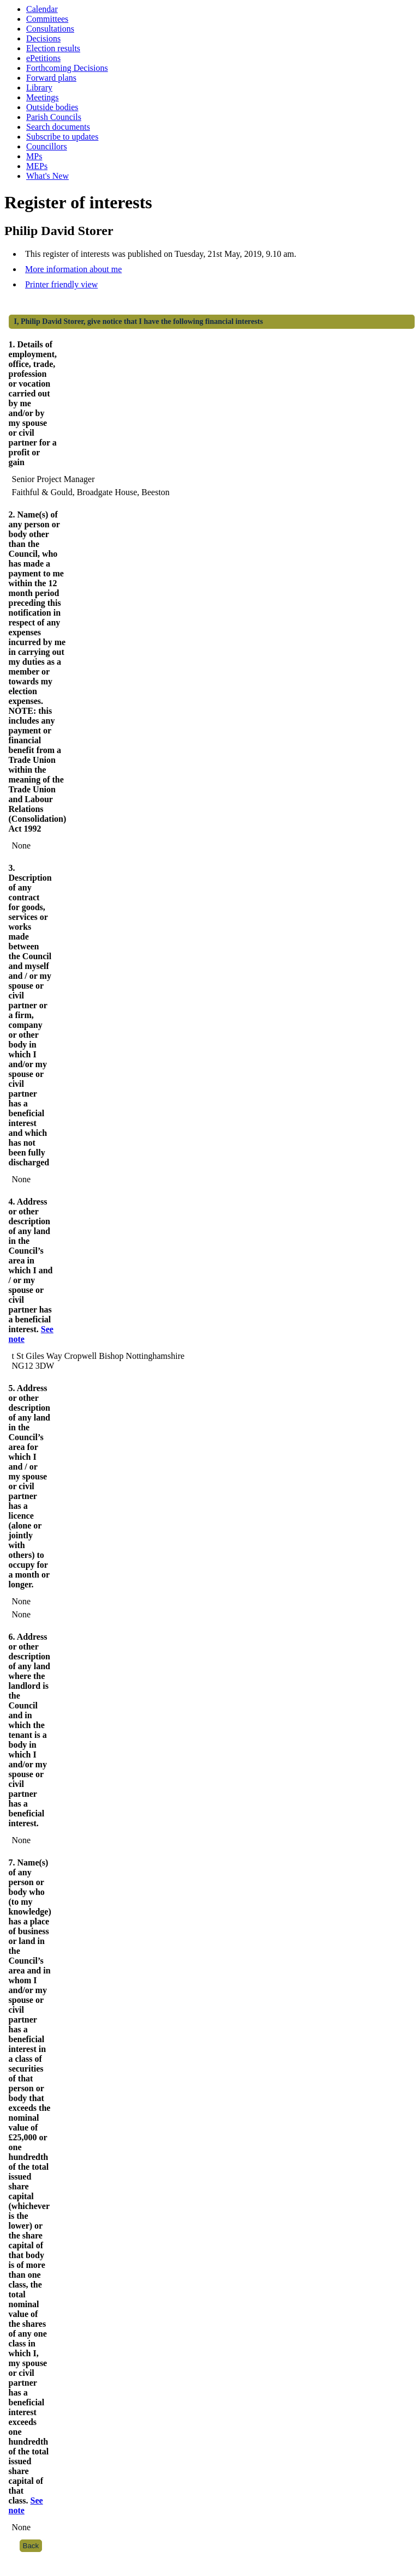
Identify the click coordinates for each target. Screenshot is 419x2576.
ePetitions (43, 58)
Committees (47, 18)
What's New (47, 175)
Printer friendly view (61, 284)
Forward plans (51, 77)
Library (39, 87)
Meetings (42, 97)
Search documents (58, 126)
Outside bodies (52, 107)
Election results (53, 48)
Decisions (43, 38)
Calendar (42, 9)
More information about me (73, 269)
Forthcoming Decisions (67, 68)
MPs (34, 156)
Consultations (50, 28)
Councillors (46, 146)
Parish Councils (53, 117)
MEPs (36, 166)
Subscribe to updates (62, 136)
